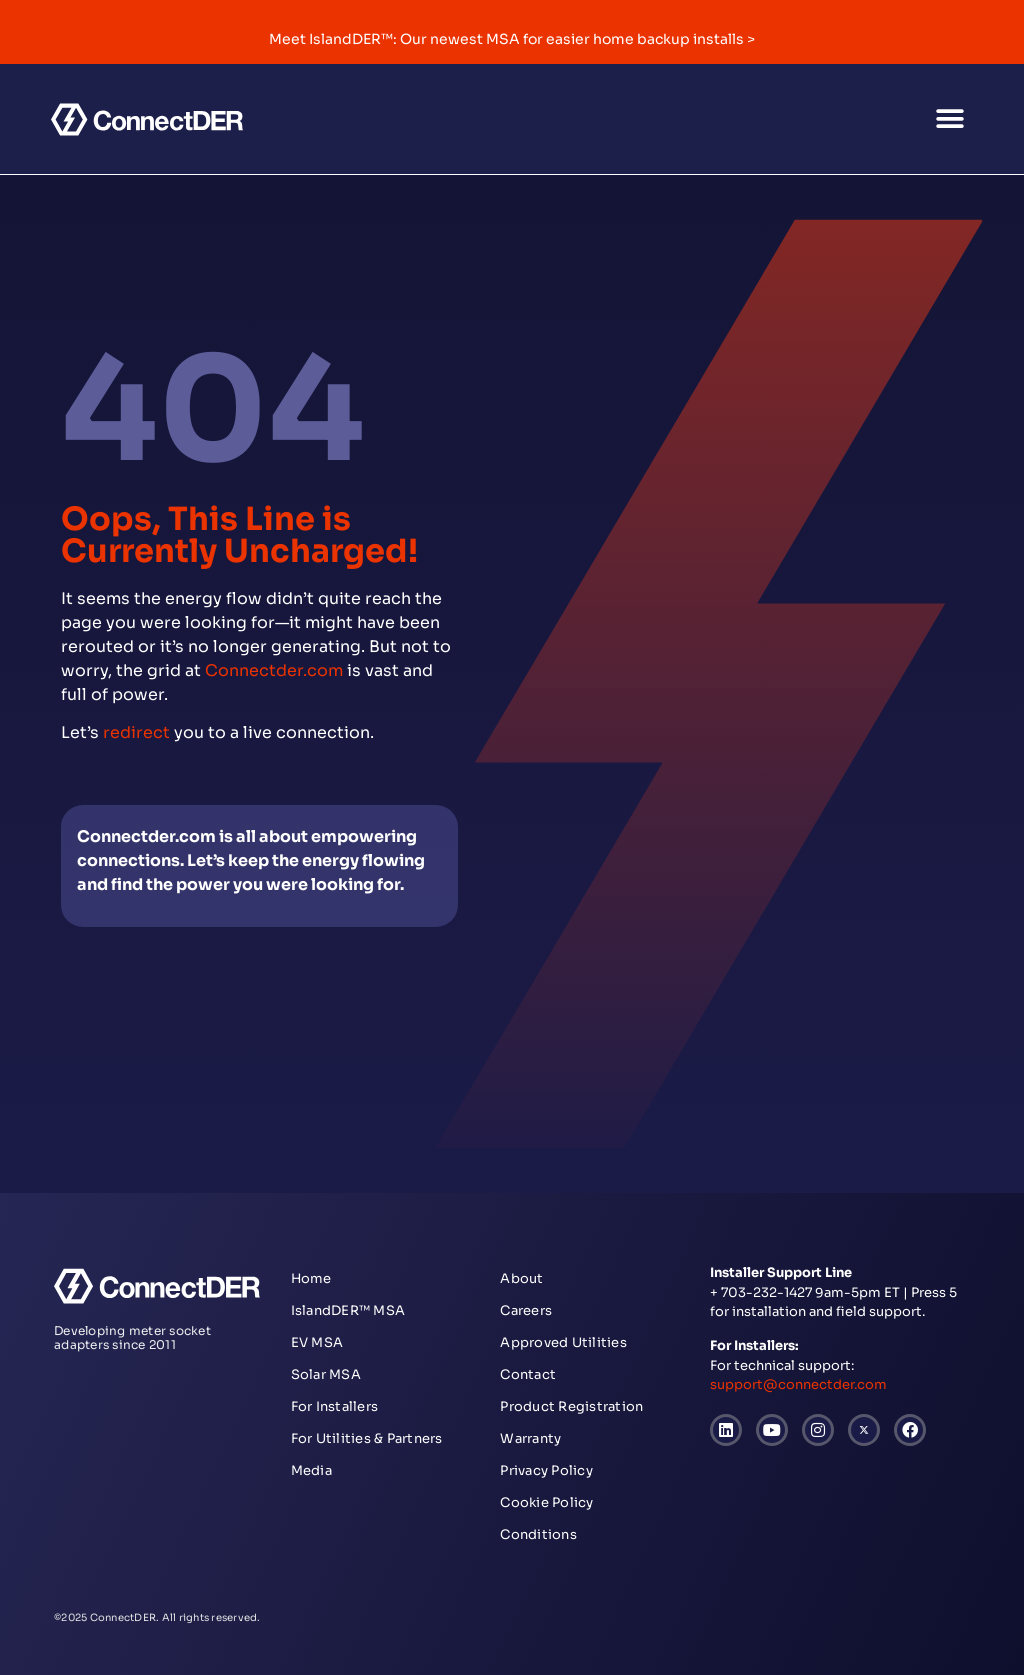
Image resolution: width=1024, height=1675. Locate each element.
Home (311, 1278)
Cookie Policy (546, 1502)
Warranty (530, 1438)
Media (311, 1470)
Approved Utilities (563, 1342)
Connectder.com (274, 670)
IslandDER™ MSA (348, 1310)
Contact (528, 1374)
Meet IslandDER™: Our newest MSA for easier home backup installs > (512, 39)
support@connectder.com (798, 1384)
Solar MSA (326, 1374)
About (521, 1278)
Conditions (538, 1534)
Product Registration (571, 1406)
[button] (950, 119)
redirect (136, 732)
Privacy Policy (546, 1470)
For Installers (335, 1406)
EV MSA (317, 1342)
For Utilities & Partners (367, 1438)
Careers (526, 1310)
